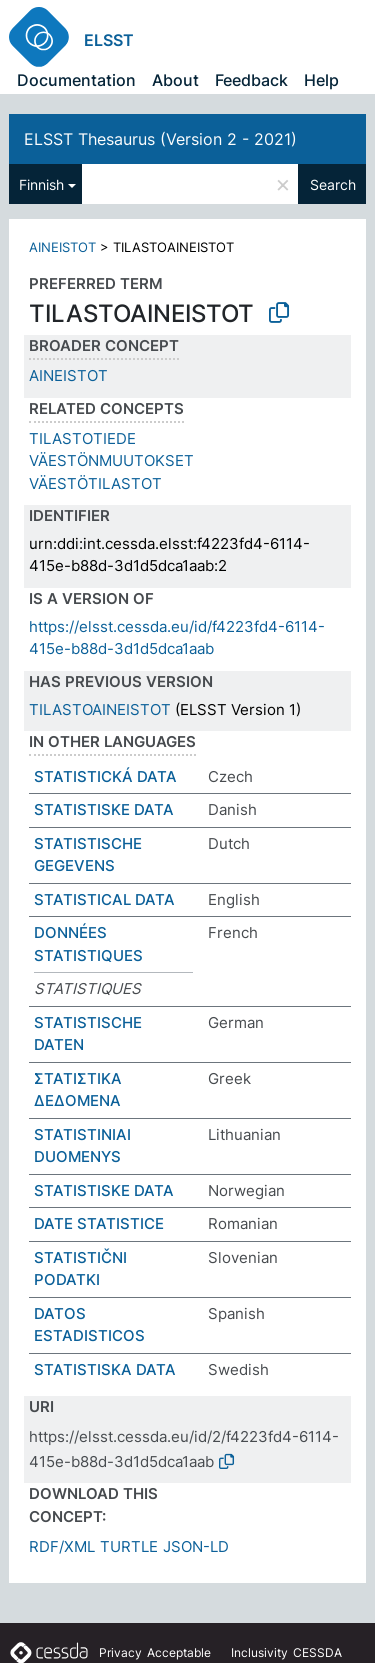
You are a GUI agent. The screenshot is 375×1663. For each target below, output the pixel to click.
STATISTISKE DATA (104, 809)
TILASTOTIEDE (82, 438)
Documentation (76, 80)
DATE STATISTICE (99, 1223)
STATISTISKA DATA (105, 1369)
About (175, 80)
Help (321, 80)
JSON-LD (196, 1546)
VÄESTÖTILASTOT (95, 483)
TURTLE (129, 1546)
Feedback (251, 80)
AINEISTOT (62, 247)
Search (333, 184)
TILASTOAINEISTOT (100, 709)
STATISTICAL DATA (104, 899)
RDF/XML (62, 1546)
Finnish (41, 184)
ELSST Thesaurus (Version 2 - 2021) (160, 139)
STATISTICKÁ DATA (105, 776)
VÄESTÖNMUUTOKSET (111, 460)
